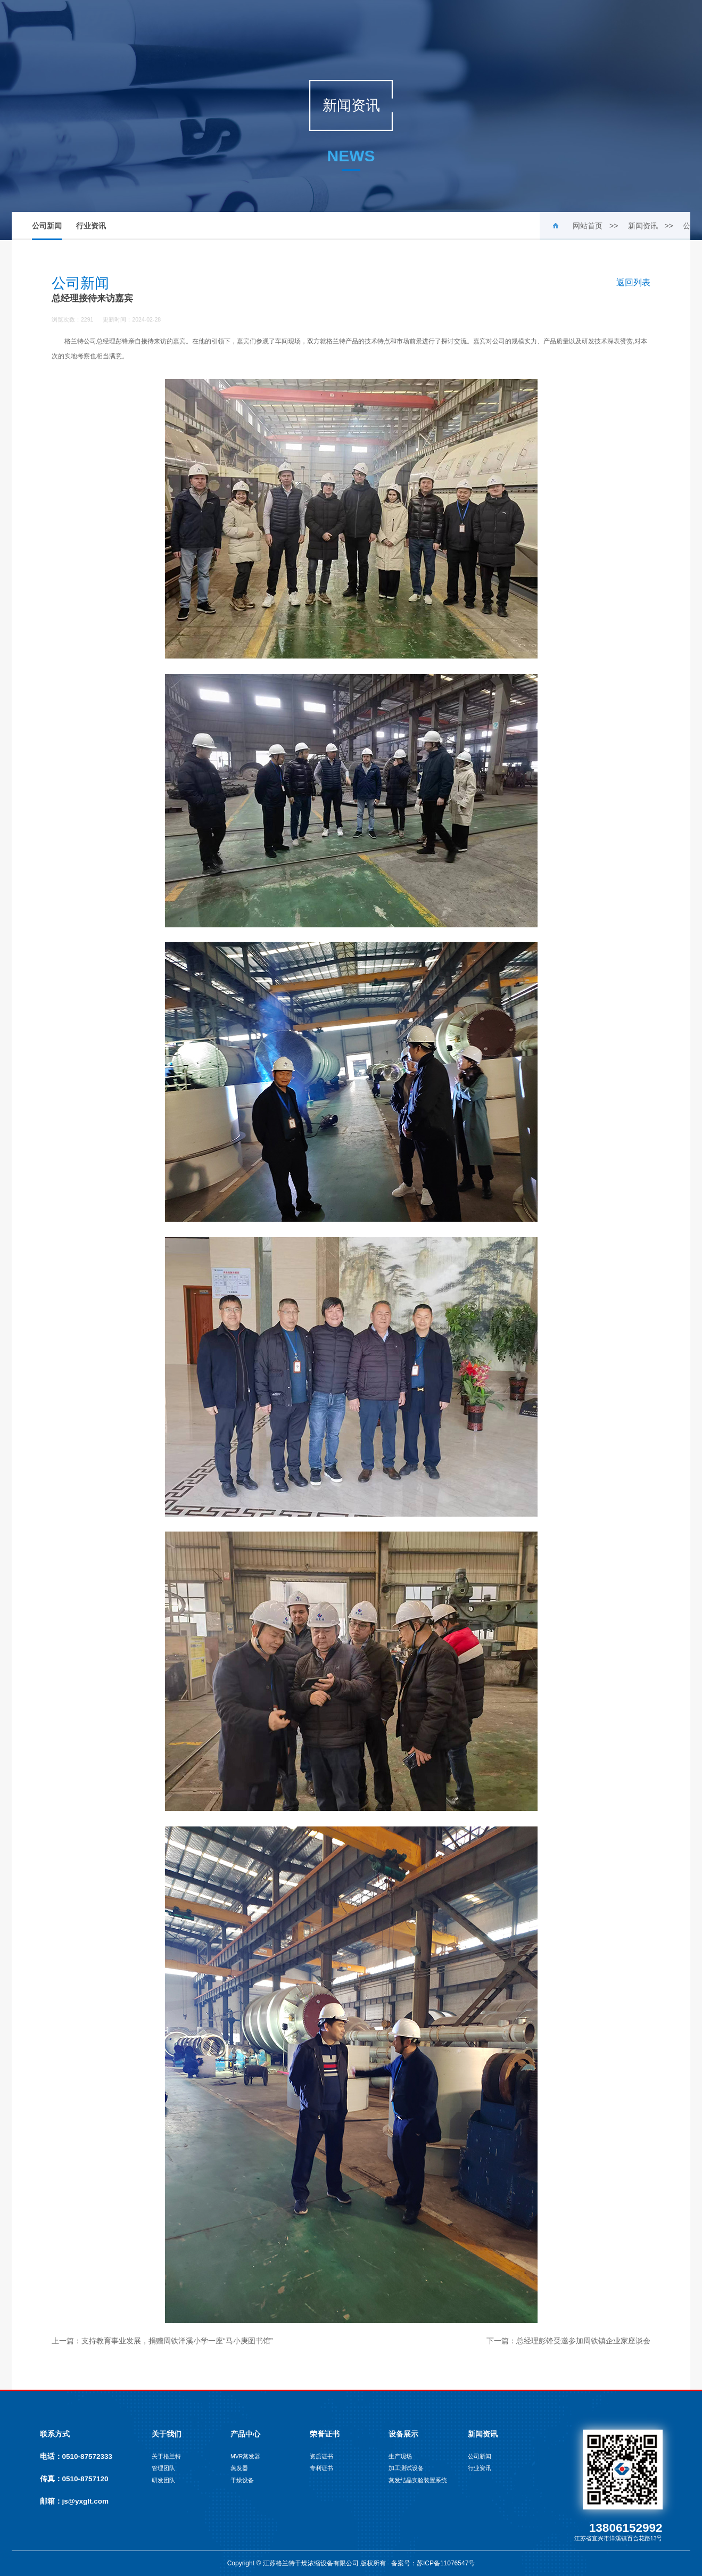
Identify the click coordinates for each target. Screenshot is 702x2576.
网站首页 (137, 22)
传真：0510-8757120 (74, 2479)
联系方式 (55, 2434)
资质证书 (321, 2456)
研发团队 (163, 2480)
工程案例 (352, 22)
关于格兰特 (166, 2456)
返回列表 (633, 282)
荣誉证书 (298, 22)
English (564, 22)
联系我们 (513, 22)
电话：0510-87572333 (76, 2456)
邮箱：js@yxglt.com (74, 2501)
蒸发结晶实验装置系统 (418, 2480)
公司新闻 (47, 230)
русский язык (622, 22)
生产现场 (400, 2456)
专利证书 (321, 2468)
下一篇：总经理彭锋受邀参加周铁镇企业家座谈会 (568, 2340)
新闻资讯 (459, 22)
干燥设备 (242, 2480)
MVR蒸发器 (245, 2456)
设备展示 (405, 22)
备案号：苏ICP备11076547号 (433, 2563)
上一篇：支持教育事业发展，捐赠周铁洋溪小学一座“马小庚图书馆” (162, 2340)
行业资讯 (91, 225)
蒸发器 (239, 2468)
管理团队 (163, 2468)
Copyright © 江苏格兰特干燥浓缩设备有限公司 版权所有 (307, 2563)
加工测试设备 (406, 2468)
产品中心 (244, 22)
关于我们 (190, 22)
